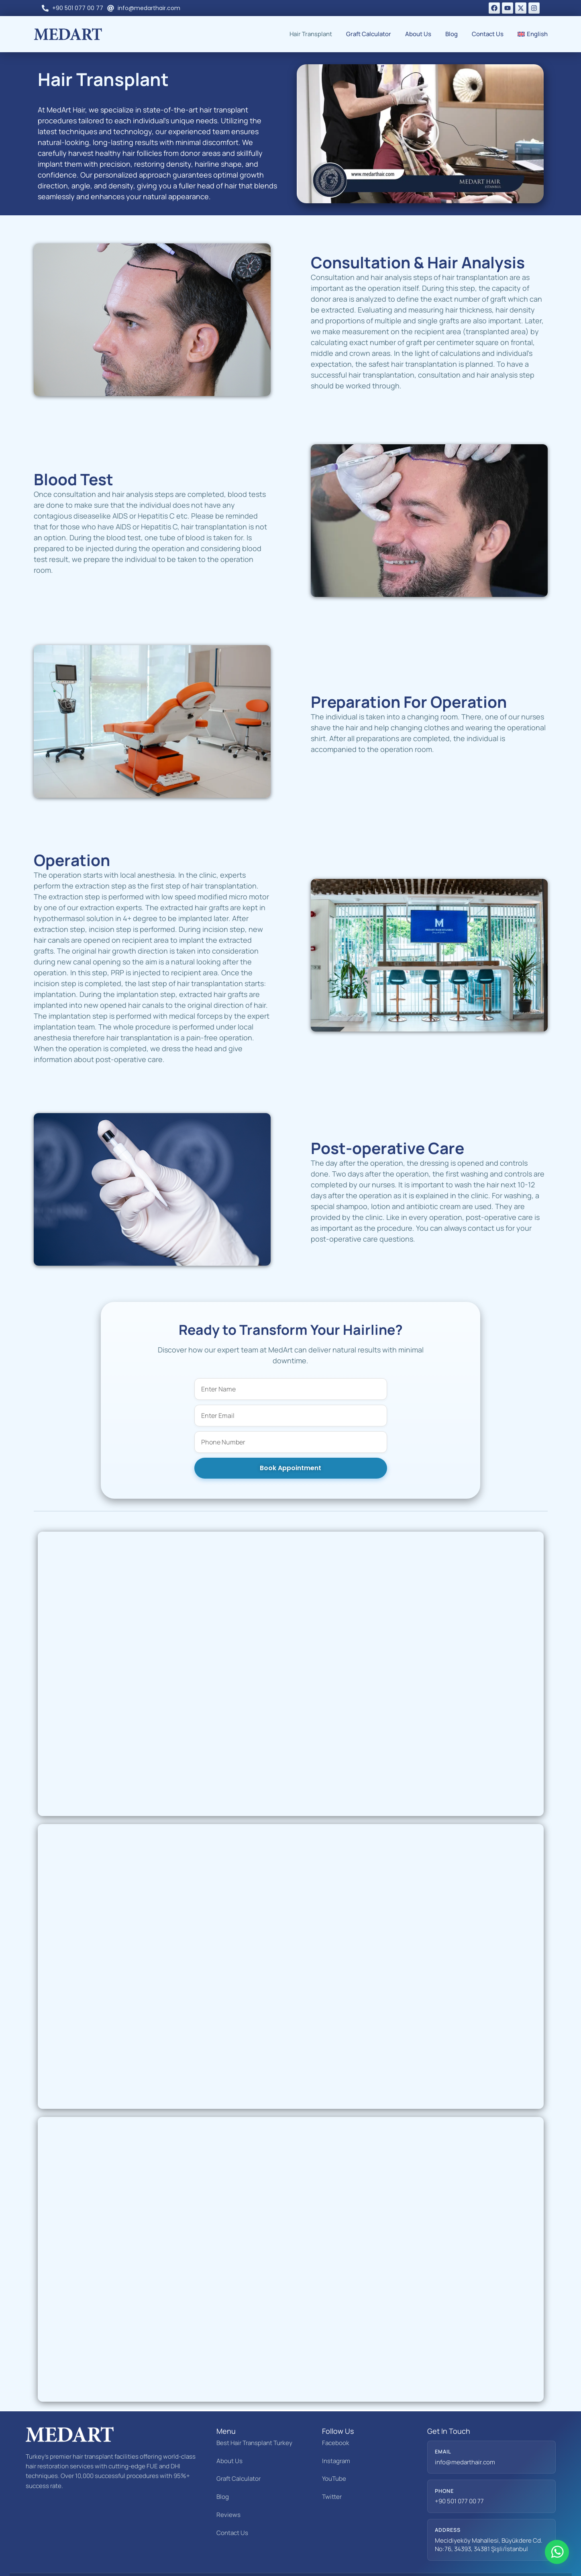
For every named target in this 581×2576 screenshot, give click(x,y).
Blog (451, 34)
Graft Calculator (368, 34)
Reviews (228, 2488)
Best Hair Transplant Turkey (254, 2416)
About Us (418, 34)
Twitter (332, 2470)
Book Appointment (290, 1441)
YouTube (334, 2452)
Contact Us (488, 34)
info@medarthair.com (465, 2435)
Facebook (335, 2416)
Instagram (336, 2434)
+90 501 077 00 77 (459, 2475)
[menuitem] (533, 34)
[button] (420, 133)
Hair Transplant (310, 34)
